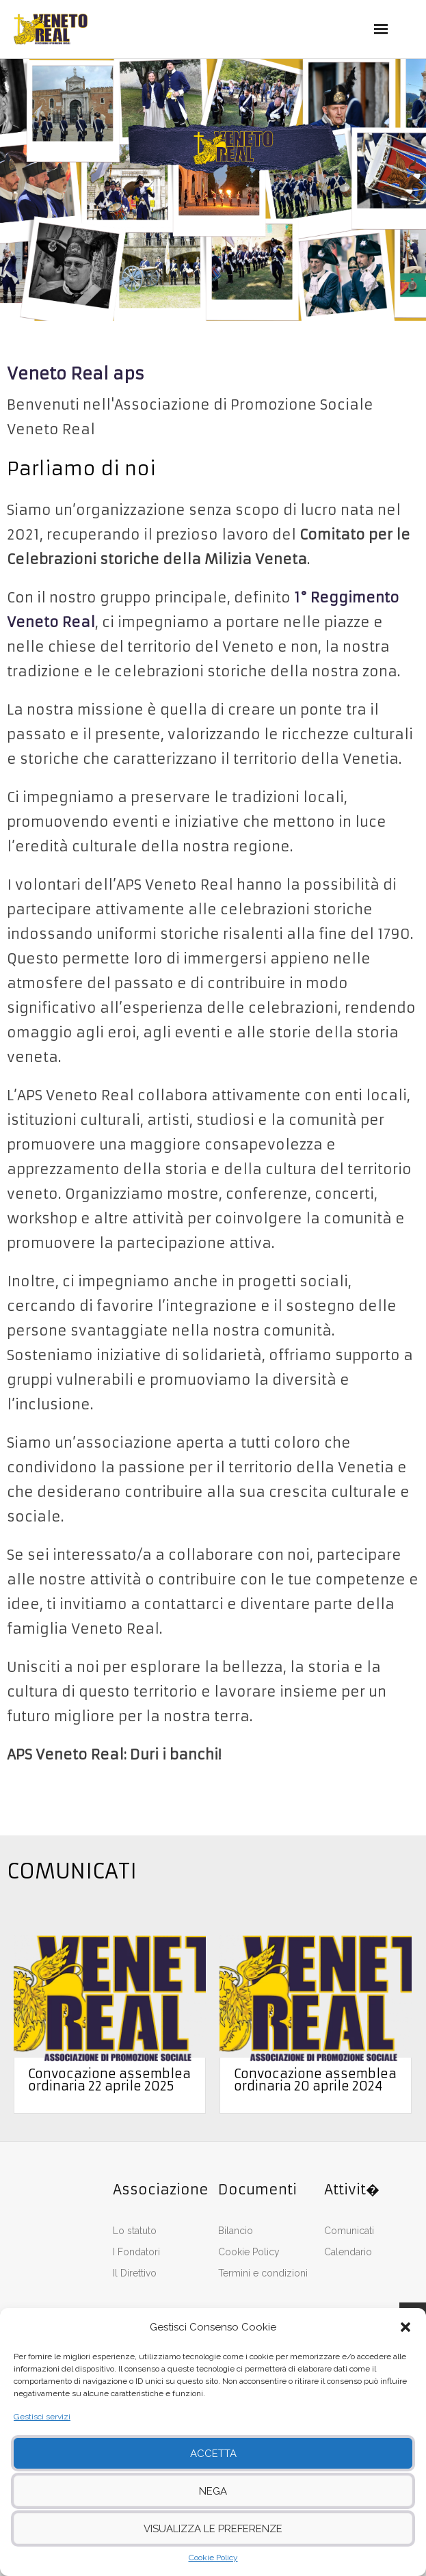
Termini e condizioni (263, 2273)
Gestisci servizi (42, 2416)
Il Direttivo (135, 2273)
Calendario (348, 2251)
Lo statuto (135, 2230)
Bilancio (235, 2230)
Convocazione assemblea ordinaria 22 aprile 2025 (109, 2080)
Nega (213, 2491)
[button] (405, 2327)
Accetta (213, 2453)
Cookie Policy (213, 2557)
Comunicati (349, 2230)
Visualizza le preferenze (213, 2529)
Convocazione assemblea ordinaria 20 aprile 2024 (315, 2080)
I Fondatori (136, 2251)
